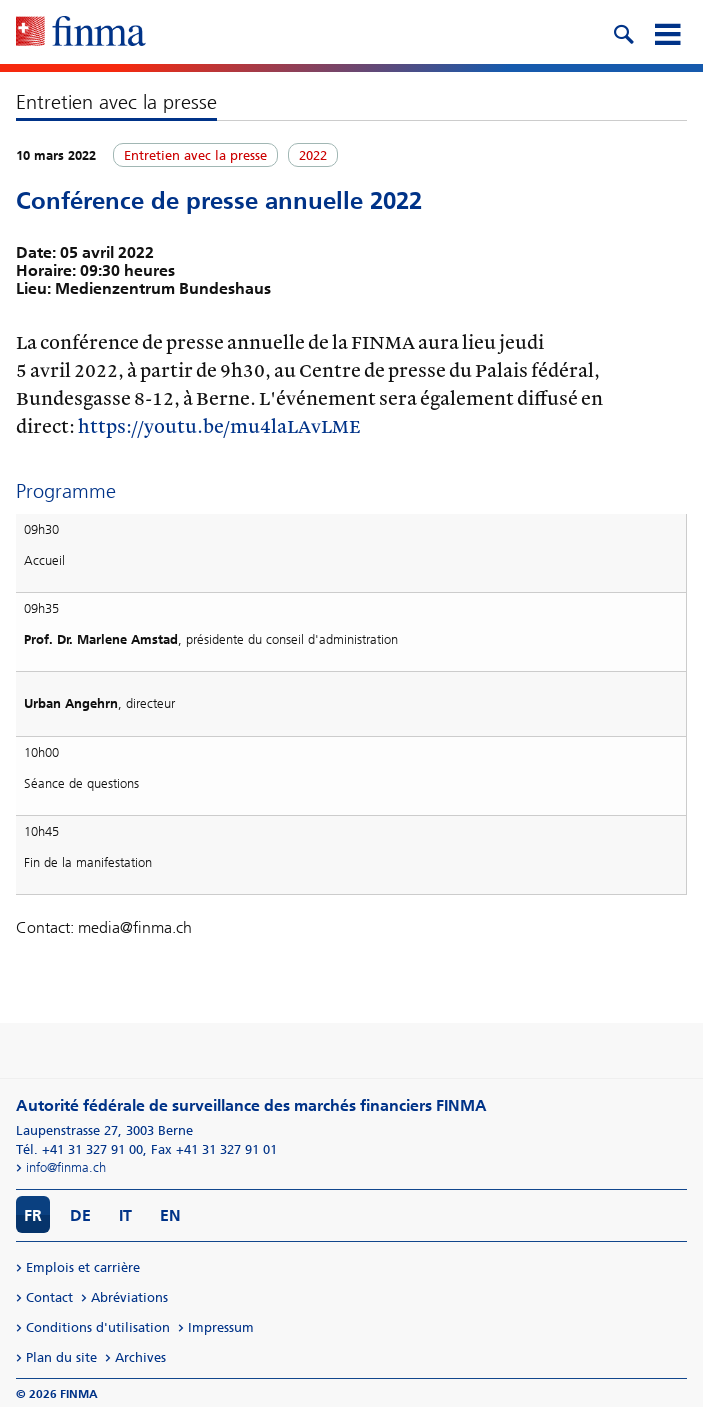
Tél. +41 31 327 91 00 (79, 1149)
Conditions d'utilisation (98, 1327)
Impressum (221, 1327)
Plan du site (61, 1357)
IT (125, 1215)
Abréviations (129, 1297)
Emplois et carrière (83, 1267)
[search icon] (623, 32)
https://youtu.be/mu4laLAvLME (219, 426)
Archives (140, 1357)
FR (33, 1215)
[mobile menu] (667, 32)
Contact (49, 1297)
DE (80, 1215)
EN (170, 1215)
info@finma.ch (66, 1167)
